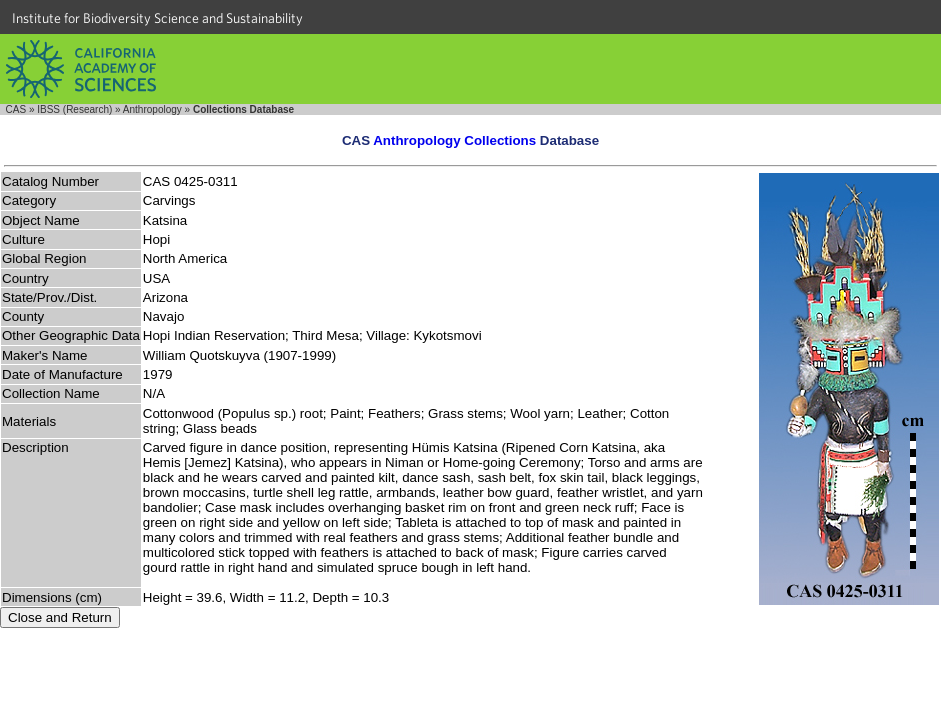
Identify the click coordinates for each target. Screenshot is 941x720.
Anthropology (152, 109)
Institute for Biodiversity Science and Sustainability (157, 18)
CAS (16, 109)
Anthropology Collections (454, 140)
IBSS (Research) (74, 109)
